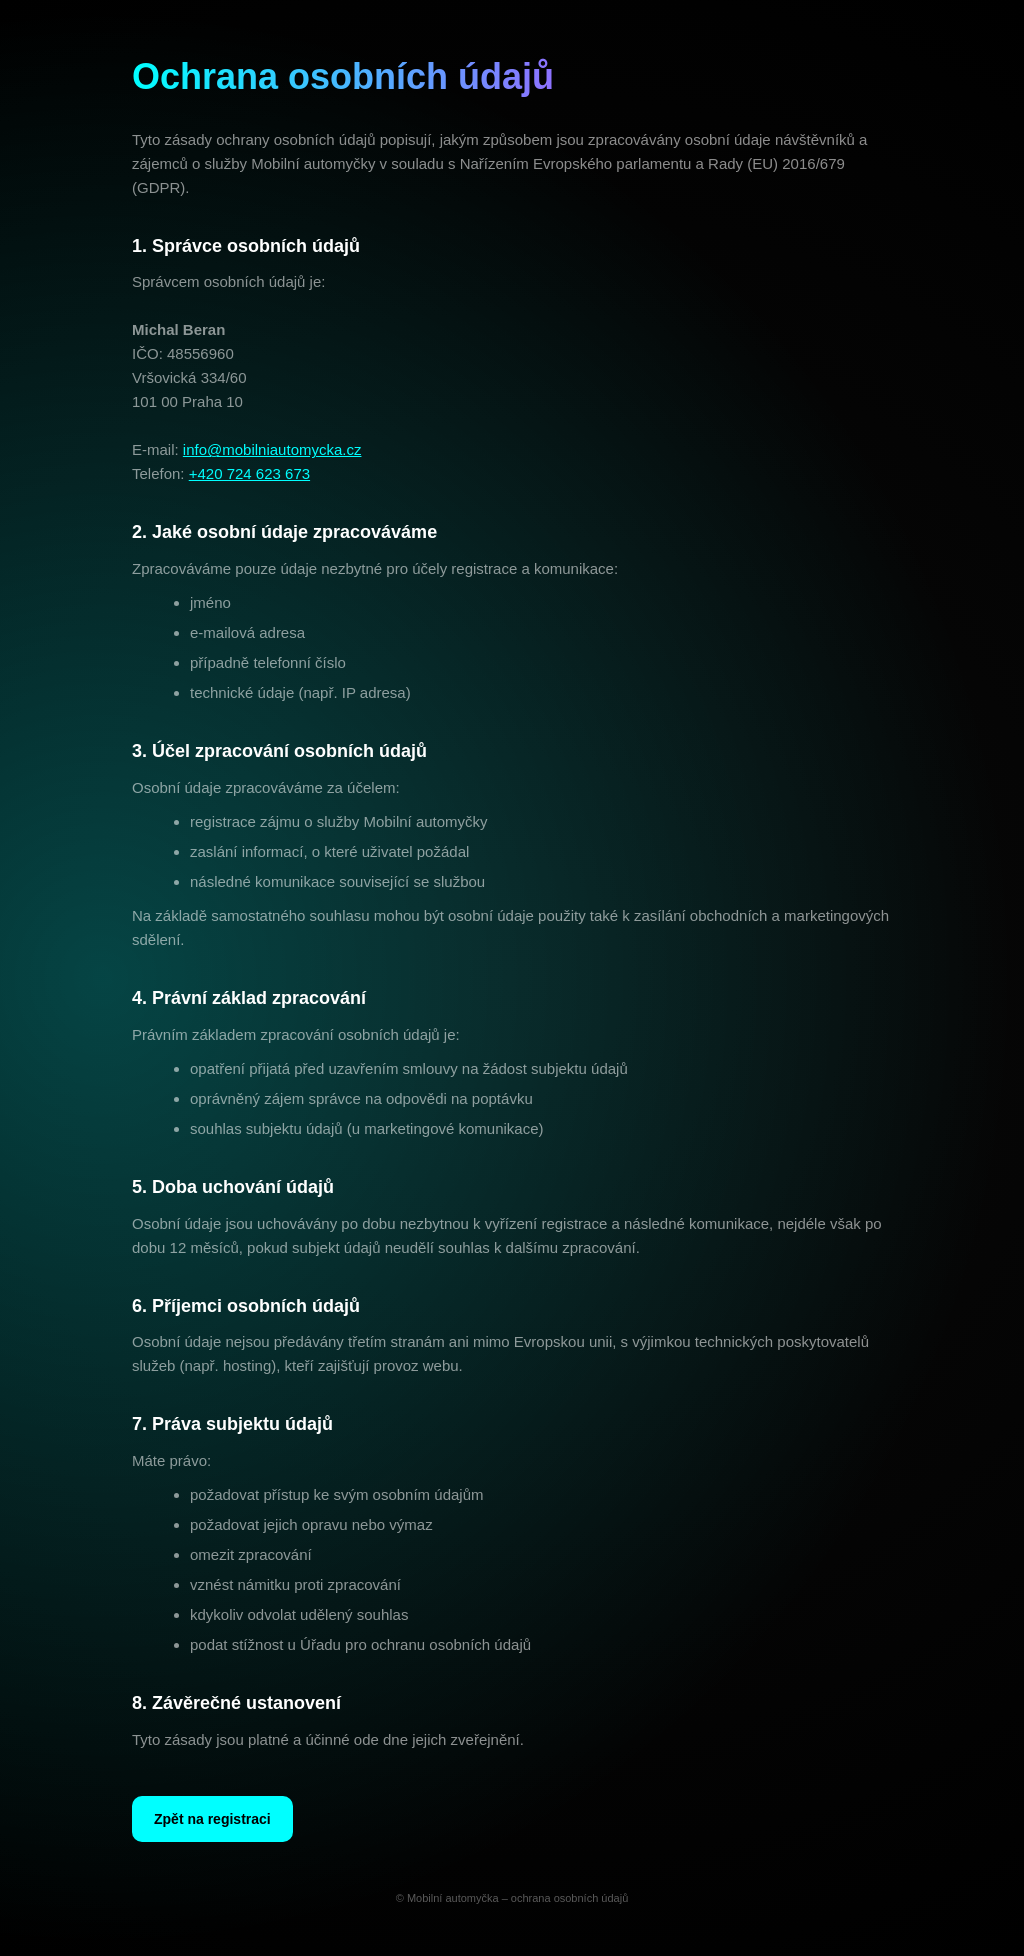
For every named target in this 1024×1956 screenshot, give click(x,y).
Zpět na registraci (212, 1819)
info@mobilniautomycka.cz (272, 450)
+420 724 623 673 (249, 474)
